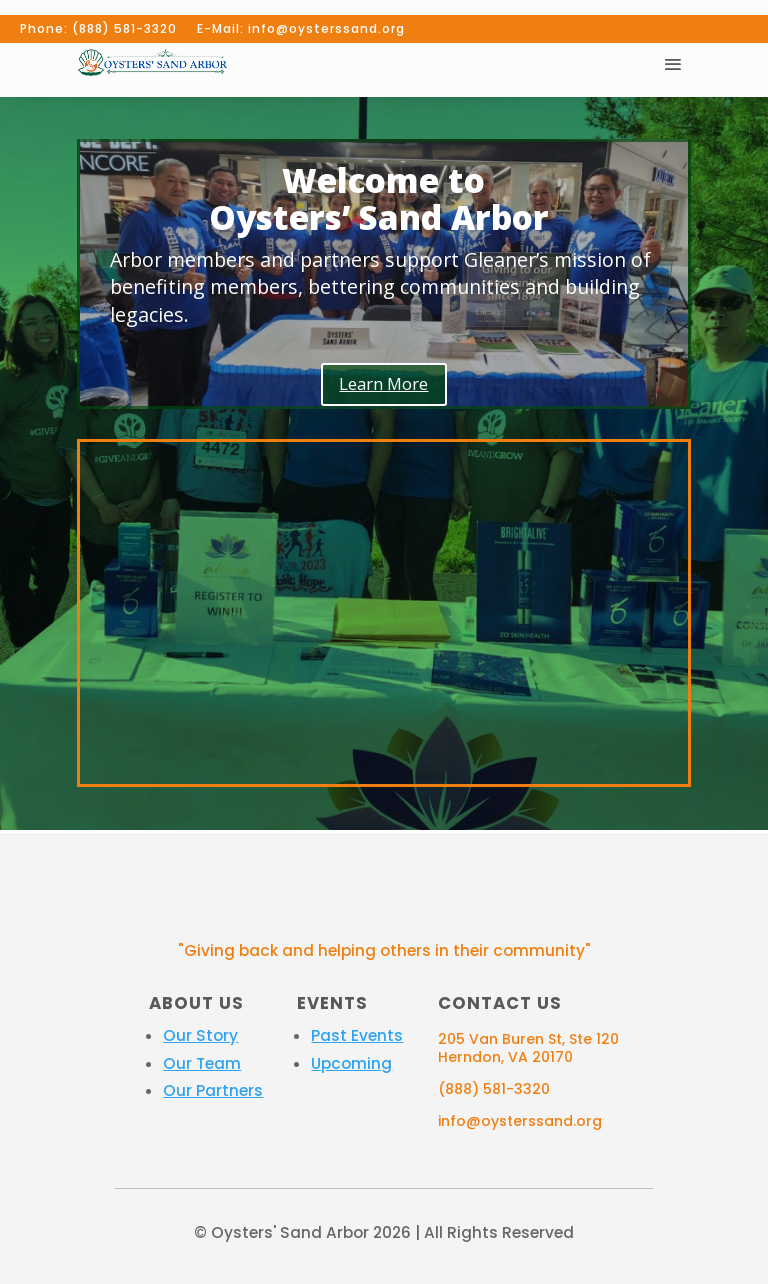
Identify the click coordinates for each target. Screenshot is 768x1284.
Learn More (383, 383)
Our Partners (213, 1090)
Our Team (202, 1063)
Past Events (357, 1035)
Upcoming (351, 1063)
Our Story (200, 1035)
